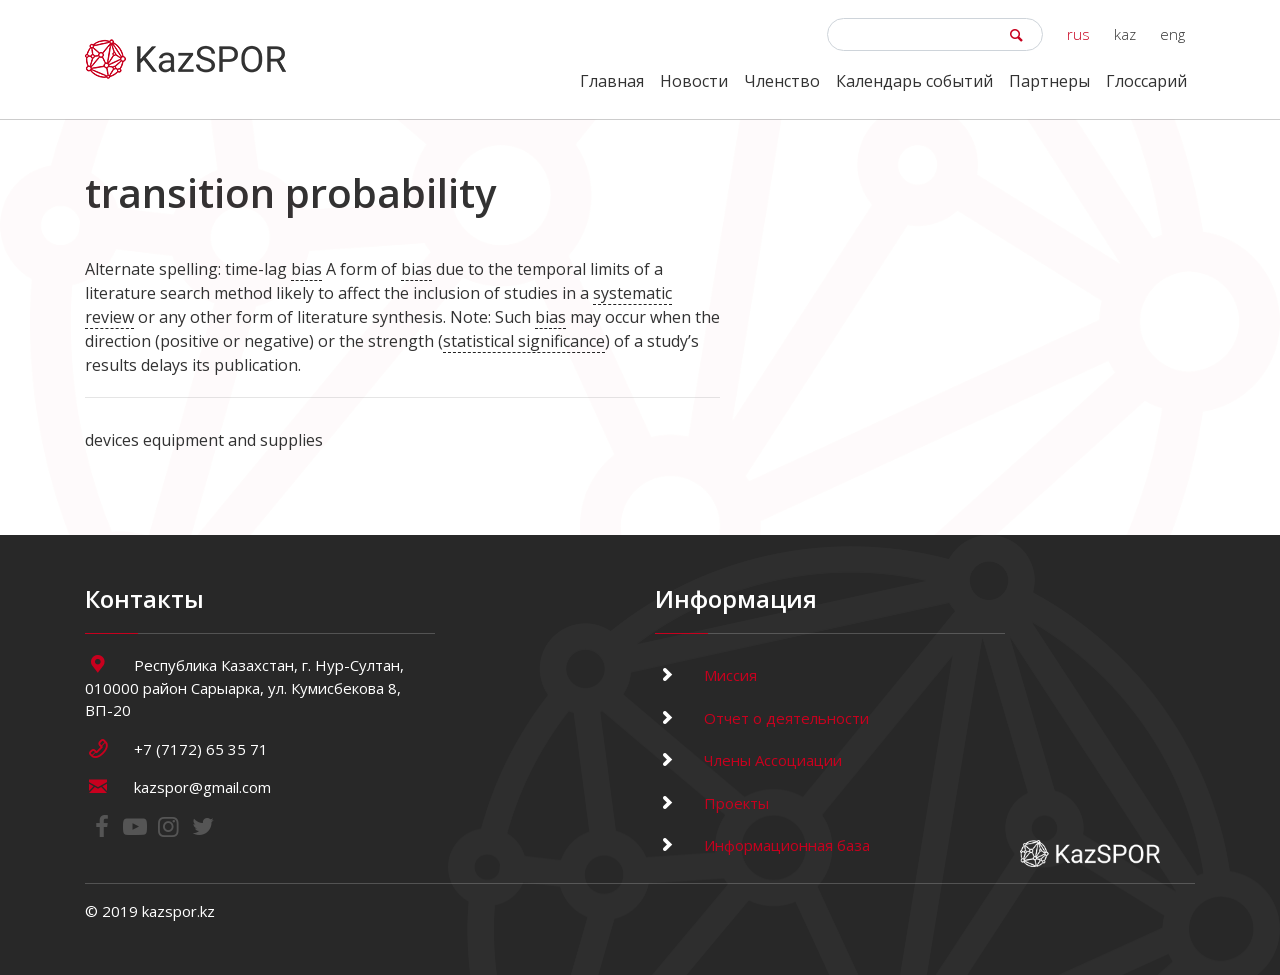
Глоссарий (1146, 81)
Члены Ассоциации (748, 760)
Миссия (706, 675)
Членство (782, 81)
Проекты (712, 803)
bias (306, 269)
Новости (694, 81)
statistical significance (524, 341)
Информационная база (762, 845)
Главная (612, 81)
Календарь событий (914, 81)
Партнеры (1049, 81)
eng (1172, 34)
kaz (1125, 34)
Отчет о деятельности (762, 718)
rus (1078, 34)
